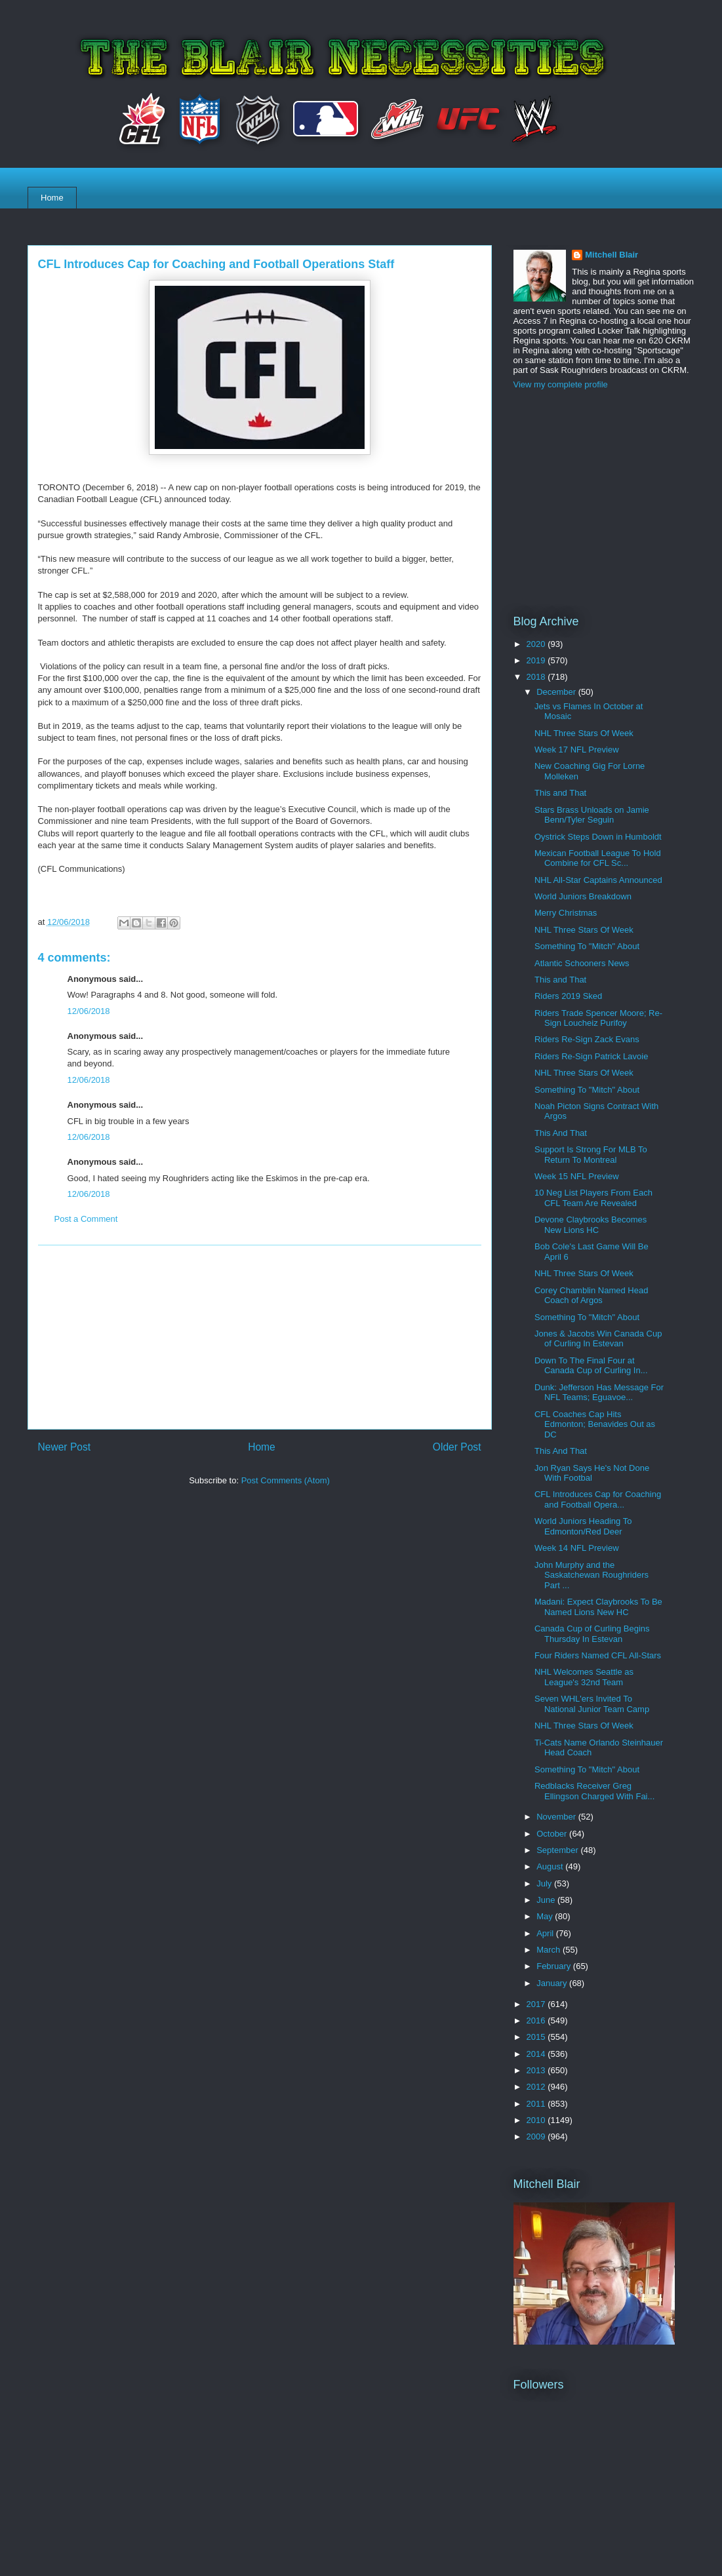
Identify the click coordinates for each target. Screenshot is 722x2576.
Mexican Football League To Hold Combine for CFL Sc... (597, 858)
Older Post (457, 1447)
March (549, 1950)
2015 (537, 2037)
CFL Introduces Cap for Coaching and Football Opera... (597, 1499)
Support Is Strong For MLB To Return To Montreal (590, 1154)
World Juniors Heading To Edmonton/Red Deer (583, 1526)
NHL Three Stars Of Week (583, 733)
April (546, 1933)
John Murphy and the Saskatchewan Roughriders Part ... (591, 1575)
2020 (537, 644)
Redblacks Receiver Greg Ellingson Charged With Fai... (594, 1791)
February (554, 1966)
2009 (537, 2136)
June (546, 1900)
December (557, 692)
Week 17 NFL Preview (576, 749)
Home (52, 198)
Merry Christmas (565, 913)
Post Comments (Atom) (285, 1480)
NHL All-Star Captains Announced (598, 880)
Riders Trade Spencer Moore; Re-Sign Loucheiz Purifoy (598, 1018)
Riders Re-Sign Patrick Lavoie (591, 1056)
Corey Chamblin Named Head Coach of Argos (591, 1295)
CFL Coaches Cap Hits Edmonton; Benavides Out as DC (594, 1424)
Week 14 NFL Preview (576, 1548)
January (552, 1983)
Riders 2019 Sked (568, 996)
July (545, 1883)
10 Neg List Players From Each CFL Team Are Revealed (593, 1198)
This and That (560, 793)
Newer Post (64, 1447)
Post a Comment (86, 1219)
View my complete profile (560, 384)
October (552, 1834)
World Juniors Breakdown (583, 896)
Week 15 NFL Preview (576, 1176)
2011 (537, 2104)
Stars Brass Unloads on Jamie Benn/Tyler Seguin (591, 815)
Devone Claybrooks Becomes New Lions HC (590, 1225)
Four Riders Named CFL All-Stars (597, 1655)
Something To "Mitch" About (586, 946)
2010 (537, 2120)
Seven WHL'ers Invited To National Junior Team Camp (591, 1704)
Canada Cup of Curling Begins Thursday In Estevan (592, 1634)
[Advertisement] (259, 1337)
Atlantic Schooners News (582, 963)
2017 (537, 2004)
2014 (537, 2054)
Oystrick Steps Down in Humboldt (598, 837)
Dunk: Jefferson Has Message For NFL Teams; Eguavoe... (599, 1392)
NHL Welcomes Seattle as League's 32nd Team (583, 1677)
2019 (537, 660)
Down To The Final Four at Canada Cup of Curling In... (591, 1366)
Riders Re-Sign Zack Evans (586, 1039)
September (558, 1850)
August (550, 1866)
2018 (537, 677)
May (545, 1916)
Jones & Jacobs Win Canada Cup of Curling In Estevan (598, 1339)
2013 (537, 2070)
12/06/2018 (89, 1011)
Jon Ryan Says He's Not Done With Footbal (591, 1473)
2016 (537, 2020)
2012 (537, 2087)
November (557, 1817)
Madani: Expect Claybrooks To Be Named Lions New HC (598, 1607)
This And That (560, 1133)
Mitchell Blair (611, 255)
